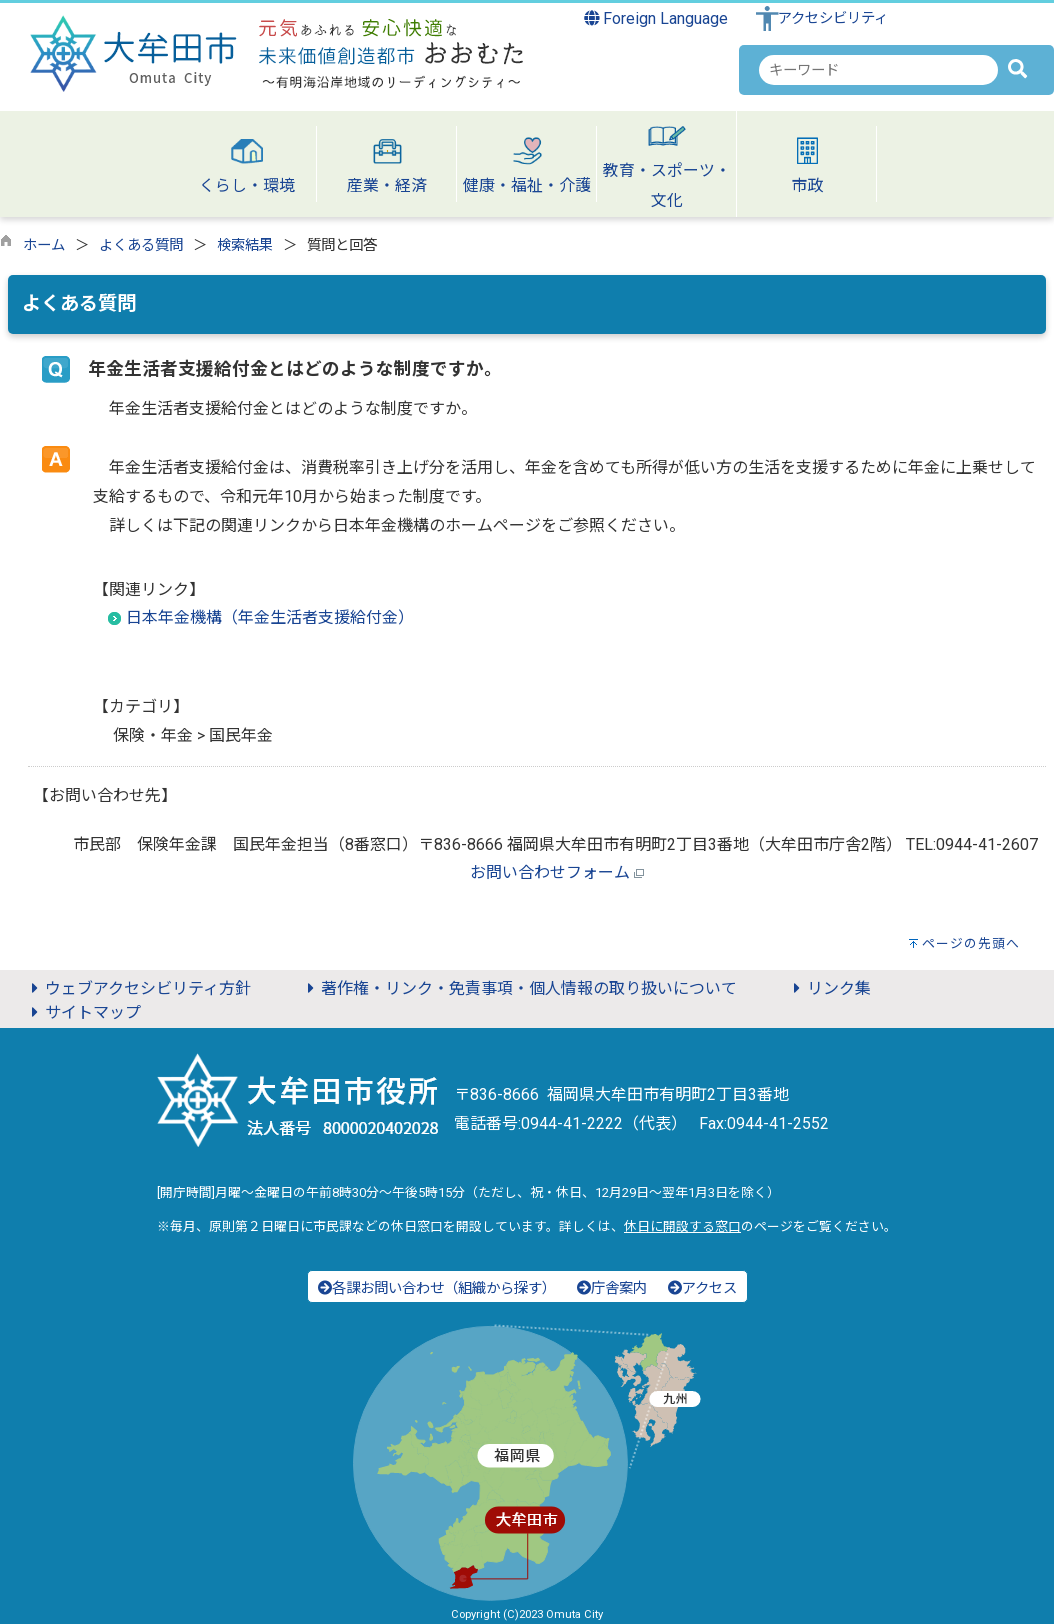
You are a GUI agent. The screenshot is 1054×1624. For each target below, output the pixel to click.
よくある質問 (141, 245)
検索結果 (245, 245)
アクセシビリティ (833, 18)
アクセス (702, 1288)
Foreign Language (656, 18)
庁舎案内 (612, 1288)
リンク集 (829, 988)
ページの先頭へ (971, 943)
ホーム (44, 245)
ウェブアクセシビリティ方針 (138, 988)
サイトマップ (83, 1012)
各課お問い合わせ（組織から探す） (437, 1288)
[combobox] (878, 70)
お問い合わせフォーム (550, 872)
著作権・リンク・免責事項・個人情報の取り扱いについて (519, 988)
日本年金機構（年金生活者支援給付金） (270, 617)
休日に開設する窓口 (682, 1226)
